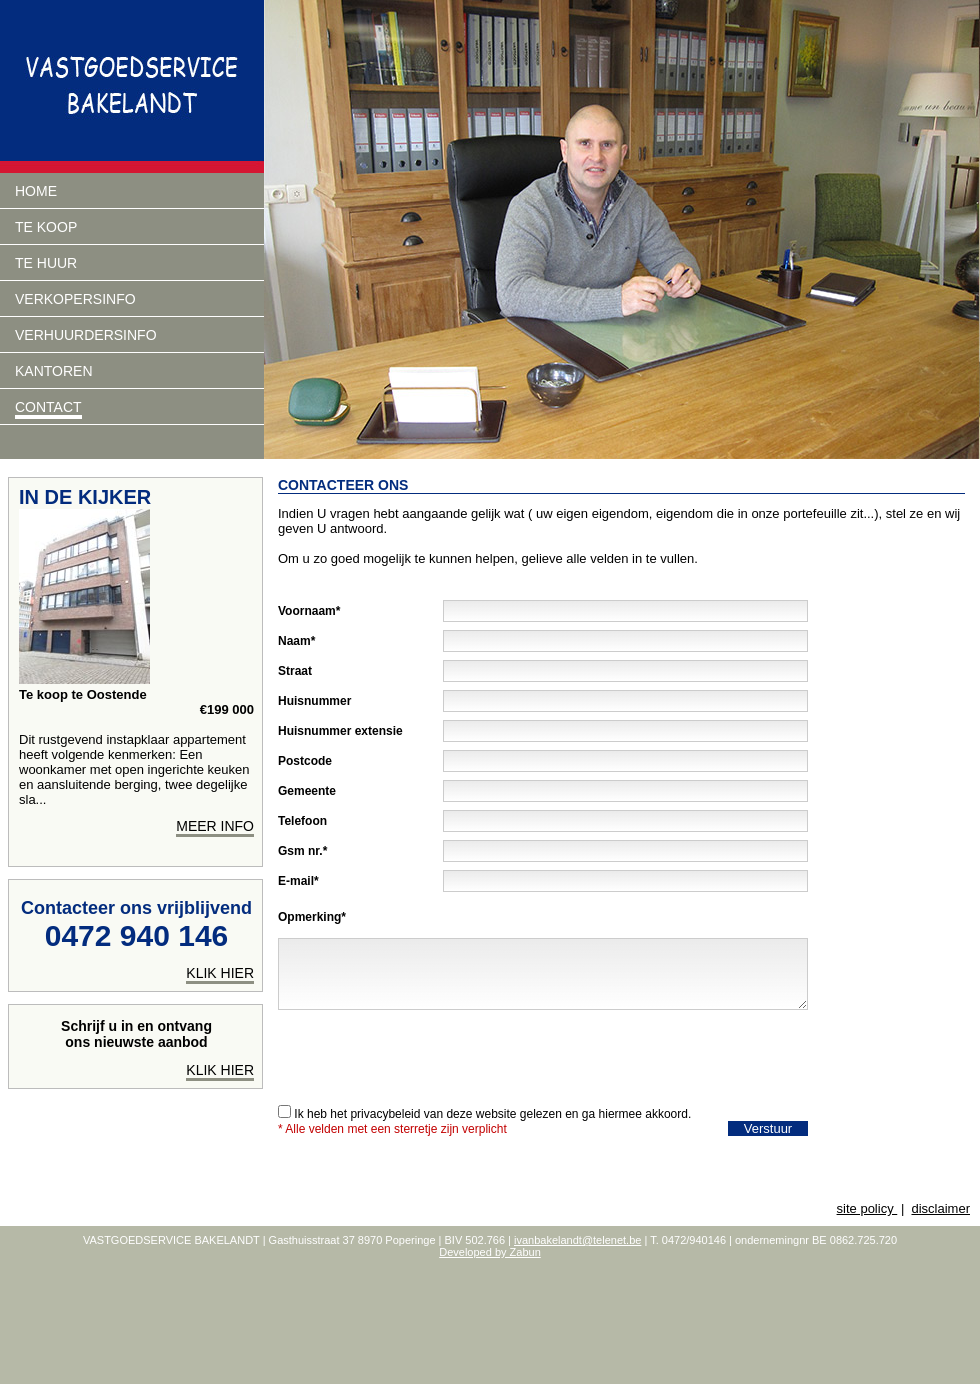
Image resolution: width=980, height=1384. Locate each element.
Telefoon (302, 821)
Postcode (305, 761)
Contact (48, 407)
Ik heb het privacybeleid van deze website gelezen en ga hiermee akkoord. (492, 1114)
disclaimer (940, 1208)
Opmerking (309, 917)
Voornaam (307, 611)
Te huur (46, 263)
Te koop (46, 227)
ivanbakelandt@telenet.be (577, 1240)
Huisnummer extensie (340, 731)
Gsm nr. (300, 851)
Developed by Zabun (490, 1252)
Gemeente (307, 791)
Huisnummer (314, 701)
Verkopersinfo (75, 299)
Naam (294, 641)
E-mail (296, 881)
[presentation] (430, 1052)
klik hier (220, 973)
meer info (215, 826)
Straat (295, 671)
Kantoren (54, 371)
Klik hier (220, 1070)
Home (36, 191)
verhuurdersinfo (86, 335)
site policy (867, 1208)
